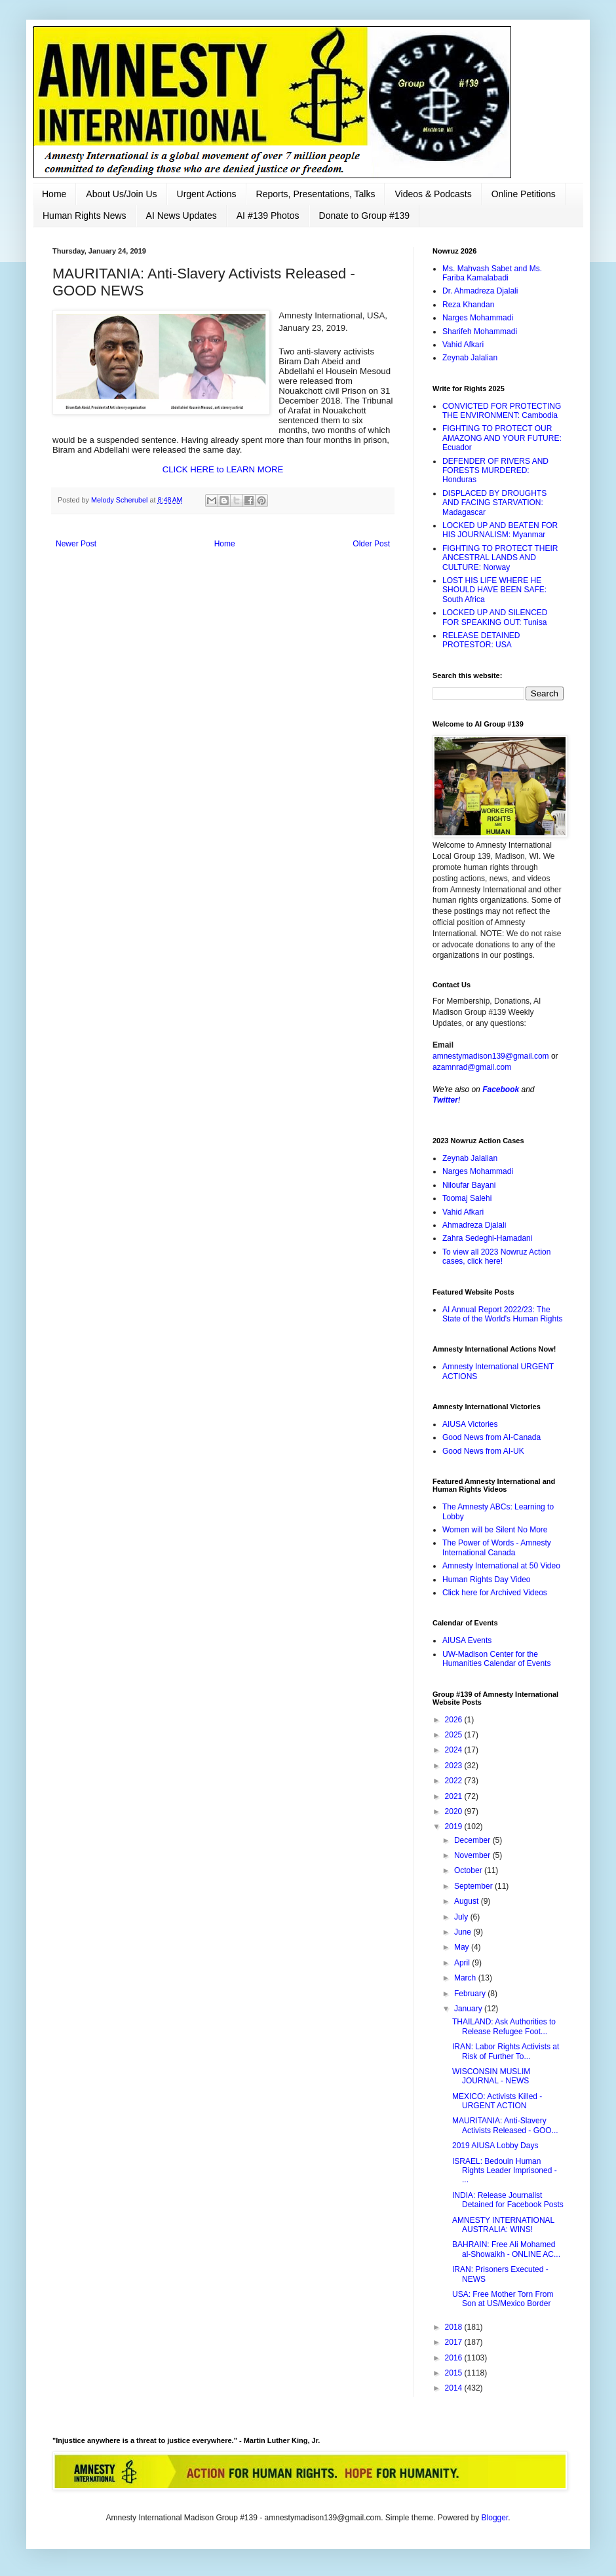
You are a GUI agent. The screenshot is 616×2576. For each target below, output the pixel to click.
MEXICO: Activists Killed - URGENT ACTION (497, 2101)
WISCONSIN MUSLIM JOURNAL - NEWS (491, 2076)
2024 (455, 1749)
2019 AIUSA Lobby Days (495, 2145)
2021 (455, 1796)
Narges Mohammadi (477, 317)
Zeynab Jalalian (469, 357)
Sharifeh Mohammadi (479, 331)
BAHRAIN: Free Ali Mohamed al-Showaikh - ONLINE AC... (506, 2249)
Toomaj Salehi (466, 1198)
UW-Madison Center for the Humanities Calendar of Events (496, 1659)
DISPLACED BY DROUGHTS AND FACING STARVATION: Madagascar (494, 503)
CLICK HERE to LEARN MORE (223, 469)
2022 (455, 1780)
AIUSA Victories (469, 1424)
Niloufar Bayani (468, 1185)
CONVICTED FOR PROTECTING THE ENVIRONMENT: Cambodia (501, 411)
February (471, 1993)
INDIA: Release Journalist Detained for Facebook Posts (508, 2200)
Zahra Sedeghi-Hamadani (487, 1238)
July (462, 1917)
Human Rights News (84, 215)
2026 (455, 1719)
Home (54, 194)
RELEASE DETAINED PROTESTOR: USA (481, 640)
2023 (455, 1765)
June (463, 1932)
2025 (455, 1734)
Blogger (495, 2517)
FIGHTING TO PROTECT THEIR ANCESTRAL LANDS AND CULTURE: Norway (500, 558)
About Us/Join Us (121, 194)
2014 (455, 2388)
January (469, 2008)
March (466, 1977)
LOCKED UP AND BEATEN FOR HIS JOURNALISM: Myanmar (500, 530)
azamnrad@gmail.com (472, 1067)
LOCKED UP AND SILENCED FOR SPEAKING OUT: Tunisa (495, 617)
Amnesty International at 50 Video (501, 1565)
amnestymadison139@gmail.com (491, 1056)
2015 (455, 2372)
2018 (455, 2327)
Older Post (371, 543)
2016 (455, 2357)
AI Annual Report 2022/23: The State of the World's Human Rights (502, 1314)
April (463, 1962)
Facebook (500, 1089)
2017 (455, 2342)
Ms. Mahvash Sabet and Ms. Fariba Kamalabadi (492, 273)
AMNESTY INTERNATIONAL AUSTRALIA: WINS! (503, 2225)
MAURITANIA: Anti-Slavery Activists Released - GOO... (505, 2125)
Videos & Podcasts (433, 194)
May (462, 1947)
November (473, 1855)
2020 (455, 1811)
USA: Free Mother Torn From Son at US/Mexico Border (503, 2299)
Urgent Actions (207, 194)
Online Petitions (523, 194)
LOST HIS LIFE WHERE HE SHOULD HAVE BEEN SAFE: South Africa (494, 590)
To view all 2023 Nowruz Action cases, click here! (496, 1256)
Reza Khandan (468, 304)
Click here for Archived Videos (494, 1592)
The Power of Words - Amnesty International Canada (496, 1547)
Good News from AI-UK (483, 1451)
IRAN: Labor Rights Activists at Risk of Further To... (505, 2051)
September (474, 1886)
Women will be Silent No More (495, 1529)
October (469, 1870)
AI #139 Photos (268, 215)
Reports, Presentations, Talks (315, 194)
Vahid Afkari (463, 344)
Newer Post (76, 543)
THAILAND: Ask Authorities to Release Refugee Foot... (504, 2026)
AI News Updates (181, 215)
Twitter (445, 1100)
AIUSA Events (466, 1640)
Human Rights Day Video (486, 1579)
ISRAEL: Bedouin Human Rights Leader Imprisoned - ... (504, 2171)
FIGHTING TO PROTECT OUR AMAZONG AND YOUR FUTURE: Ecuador (502, 438)
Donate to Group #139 (364, 215)
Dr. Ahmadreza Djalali (480, 290)
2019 (455, 1826)
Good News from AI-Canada (491, 1437)
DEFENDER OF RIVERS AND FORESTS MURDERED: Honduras (495, 471)
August (467, 1901)
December (473, 1840)
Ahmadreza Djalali (474, 1225)
